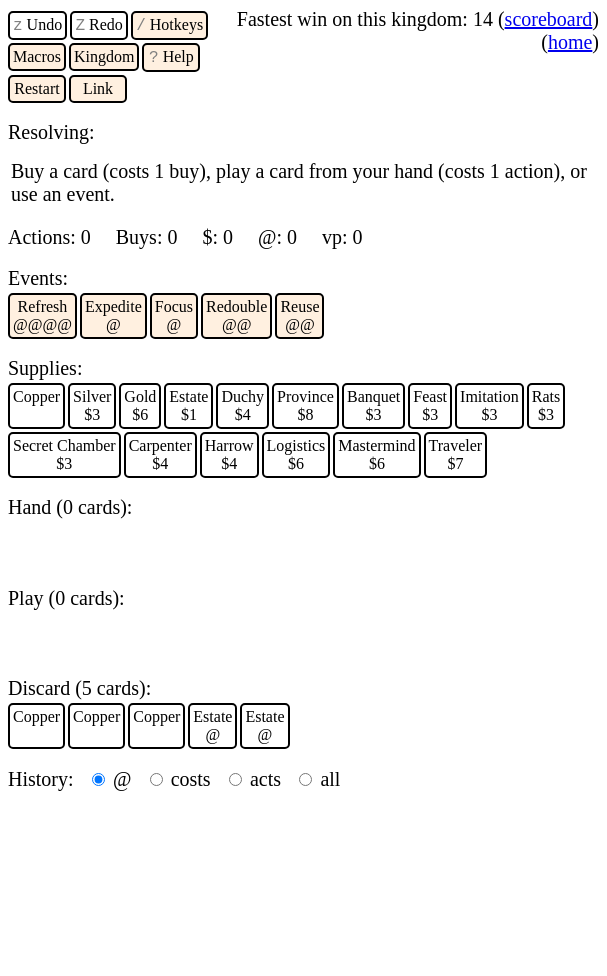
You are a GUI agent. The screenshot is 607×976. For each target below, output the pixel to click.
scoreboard (549, 19)
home (570, 42)
